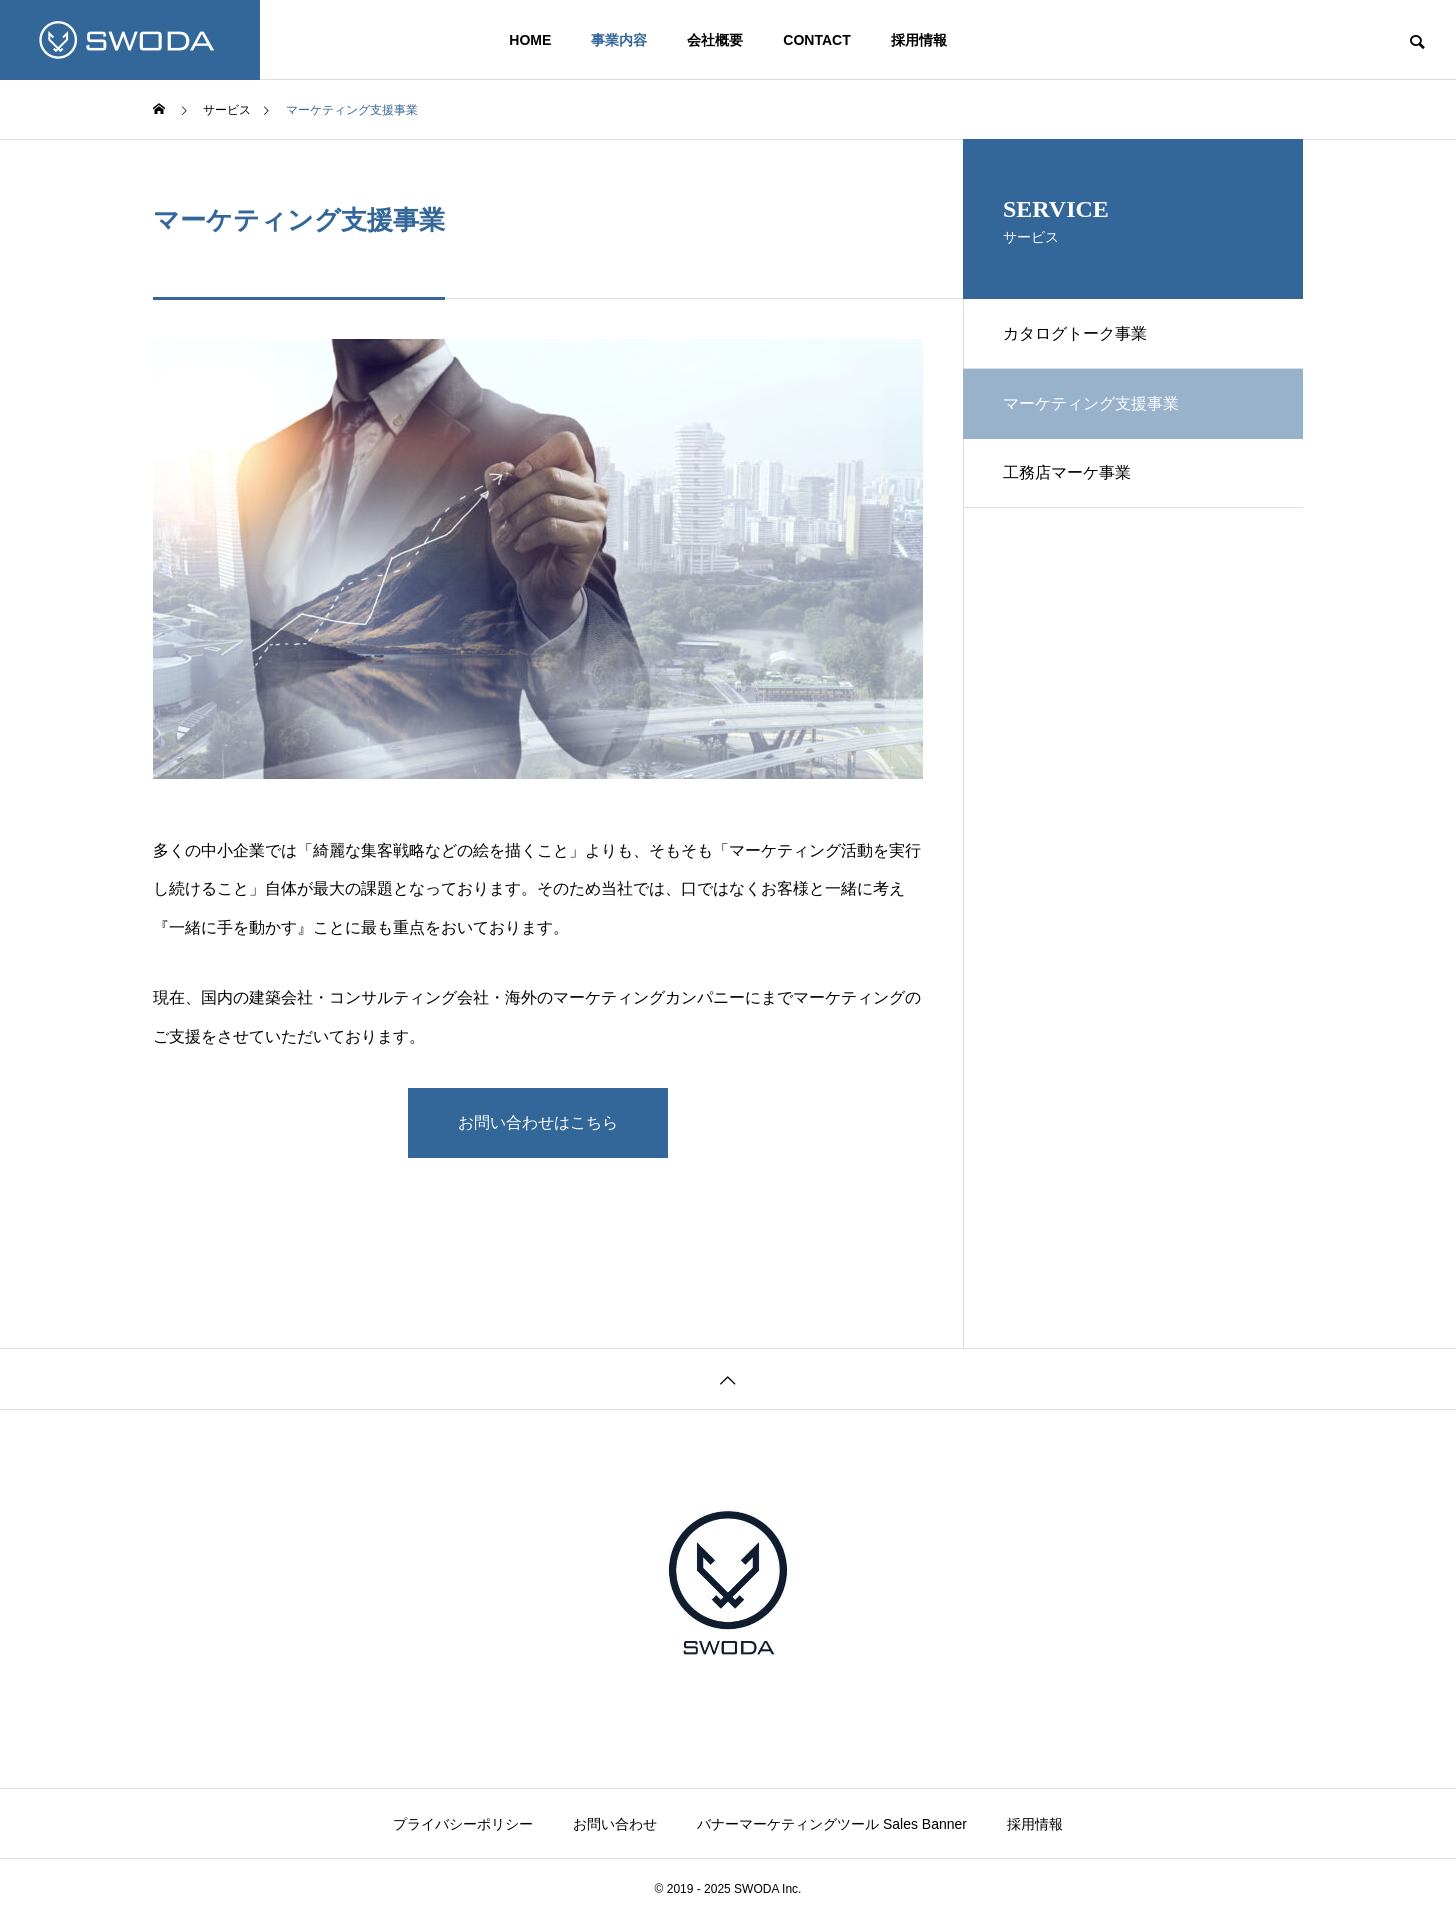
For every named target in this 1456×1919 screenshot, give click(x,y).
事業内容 (619, 40)
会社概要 (715, 40)
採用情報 (919, 40)
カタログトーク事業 (1075, 333)
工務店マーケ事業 (1067, 472)
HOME (530, 40)
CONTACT (816, 40)
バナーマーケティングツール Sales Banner (832, 1824)
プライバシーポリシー (463, 1824)
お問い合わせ (615, 1824)
